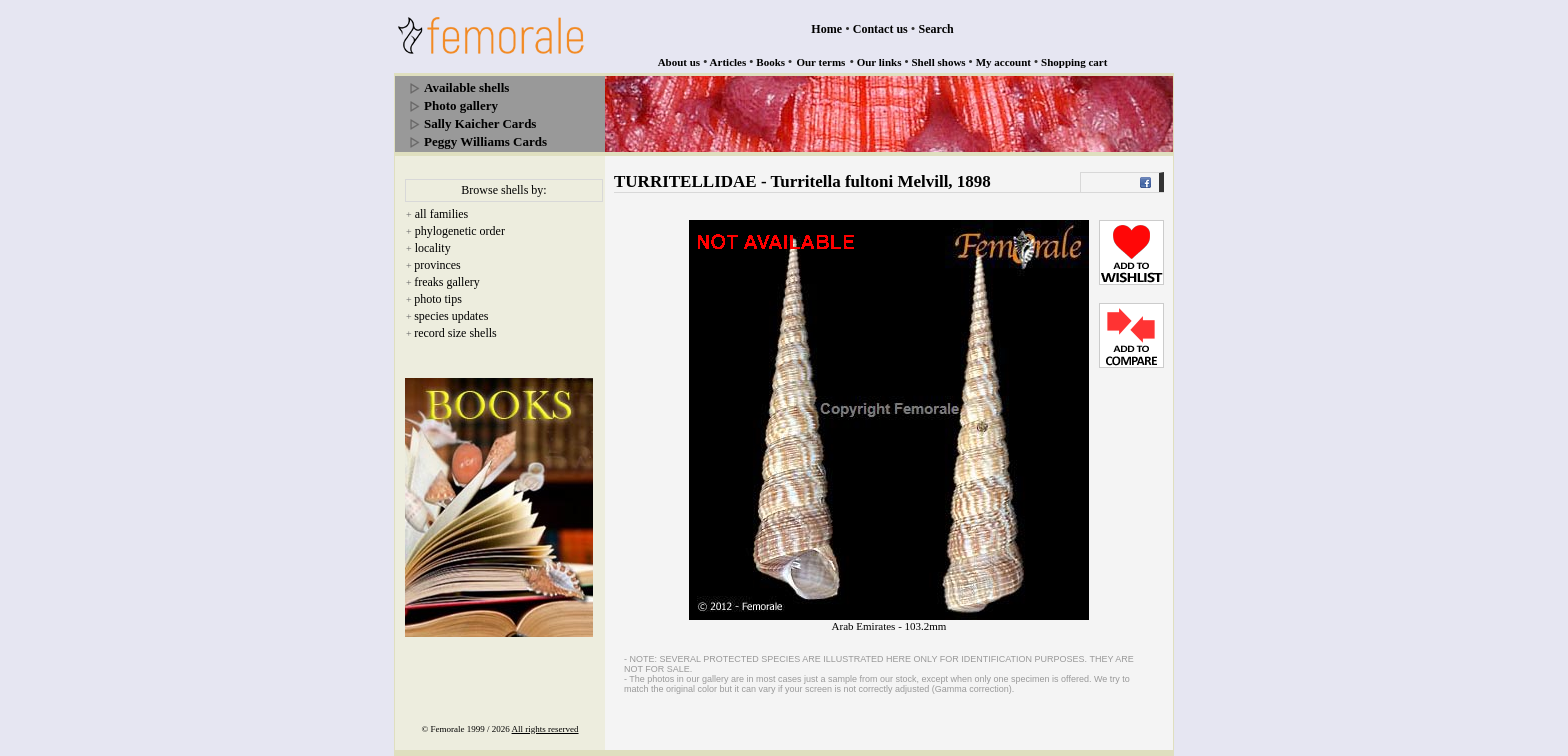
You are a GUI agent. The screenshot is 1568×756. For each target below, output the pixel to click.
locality (433, 248)
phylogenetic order (460, 231)
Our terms (820, 62)
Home (826, 29)
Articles (728, 62)
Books (770, 62)
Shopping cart (1074, 62)
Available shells (466, 87)
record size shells (455, 333)
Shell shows (939, 62)
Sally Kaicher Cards (480, 123)
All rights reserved (545, 729)
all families (442, 214)
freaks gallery (447, 282)
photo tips (438, 299)
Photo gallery (461, 105)
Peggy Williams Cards (485, 141)
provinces (437, 265)
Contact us (880, 29)
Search (936, 29)
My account (1003, 62)
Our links (879, 62)
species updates (451, 316)
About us (679, 62)
